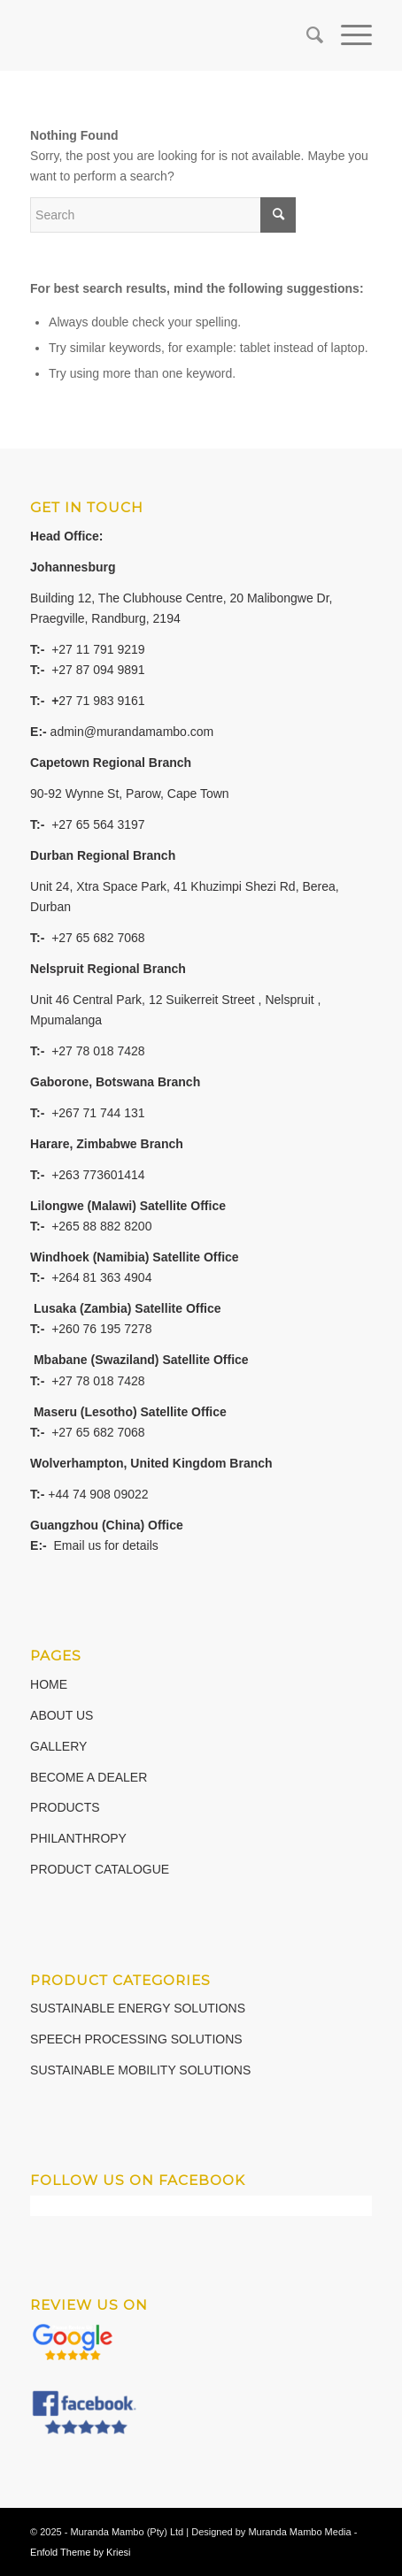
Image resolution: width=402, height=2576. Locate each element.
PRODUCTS (65, 1807)
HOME (48, 1684)
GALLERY (58, 1746)
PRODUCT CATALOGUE (99, 1869)
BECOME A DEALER (88, 1777)
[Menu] (347, 35)
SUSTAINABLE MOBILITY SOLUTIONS (140, 2070)
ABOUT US (61, 1715)
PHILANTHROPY (78, 1838)
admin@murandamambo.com (132, 731)
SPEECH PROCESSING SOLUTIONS (136, 2039)
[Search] (306, 35)
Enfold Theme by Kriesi (80, 2552)
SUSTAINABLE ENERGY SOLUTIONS (137, 2008)
